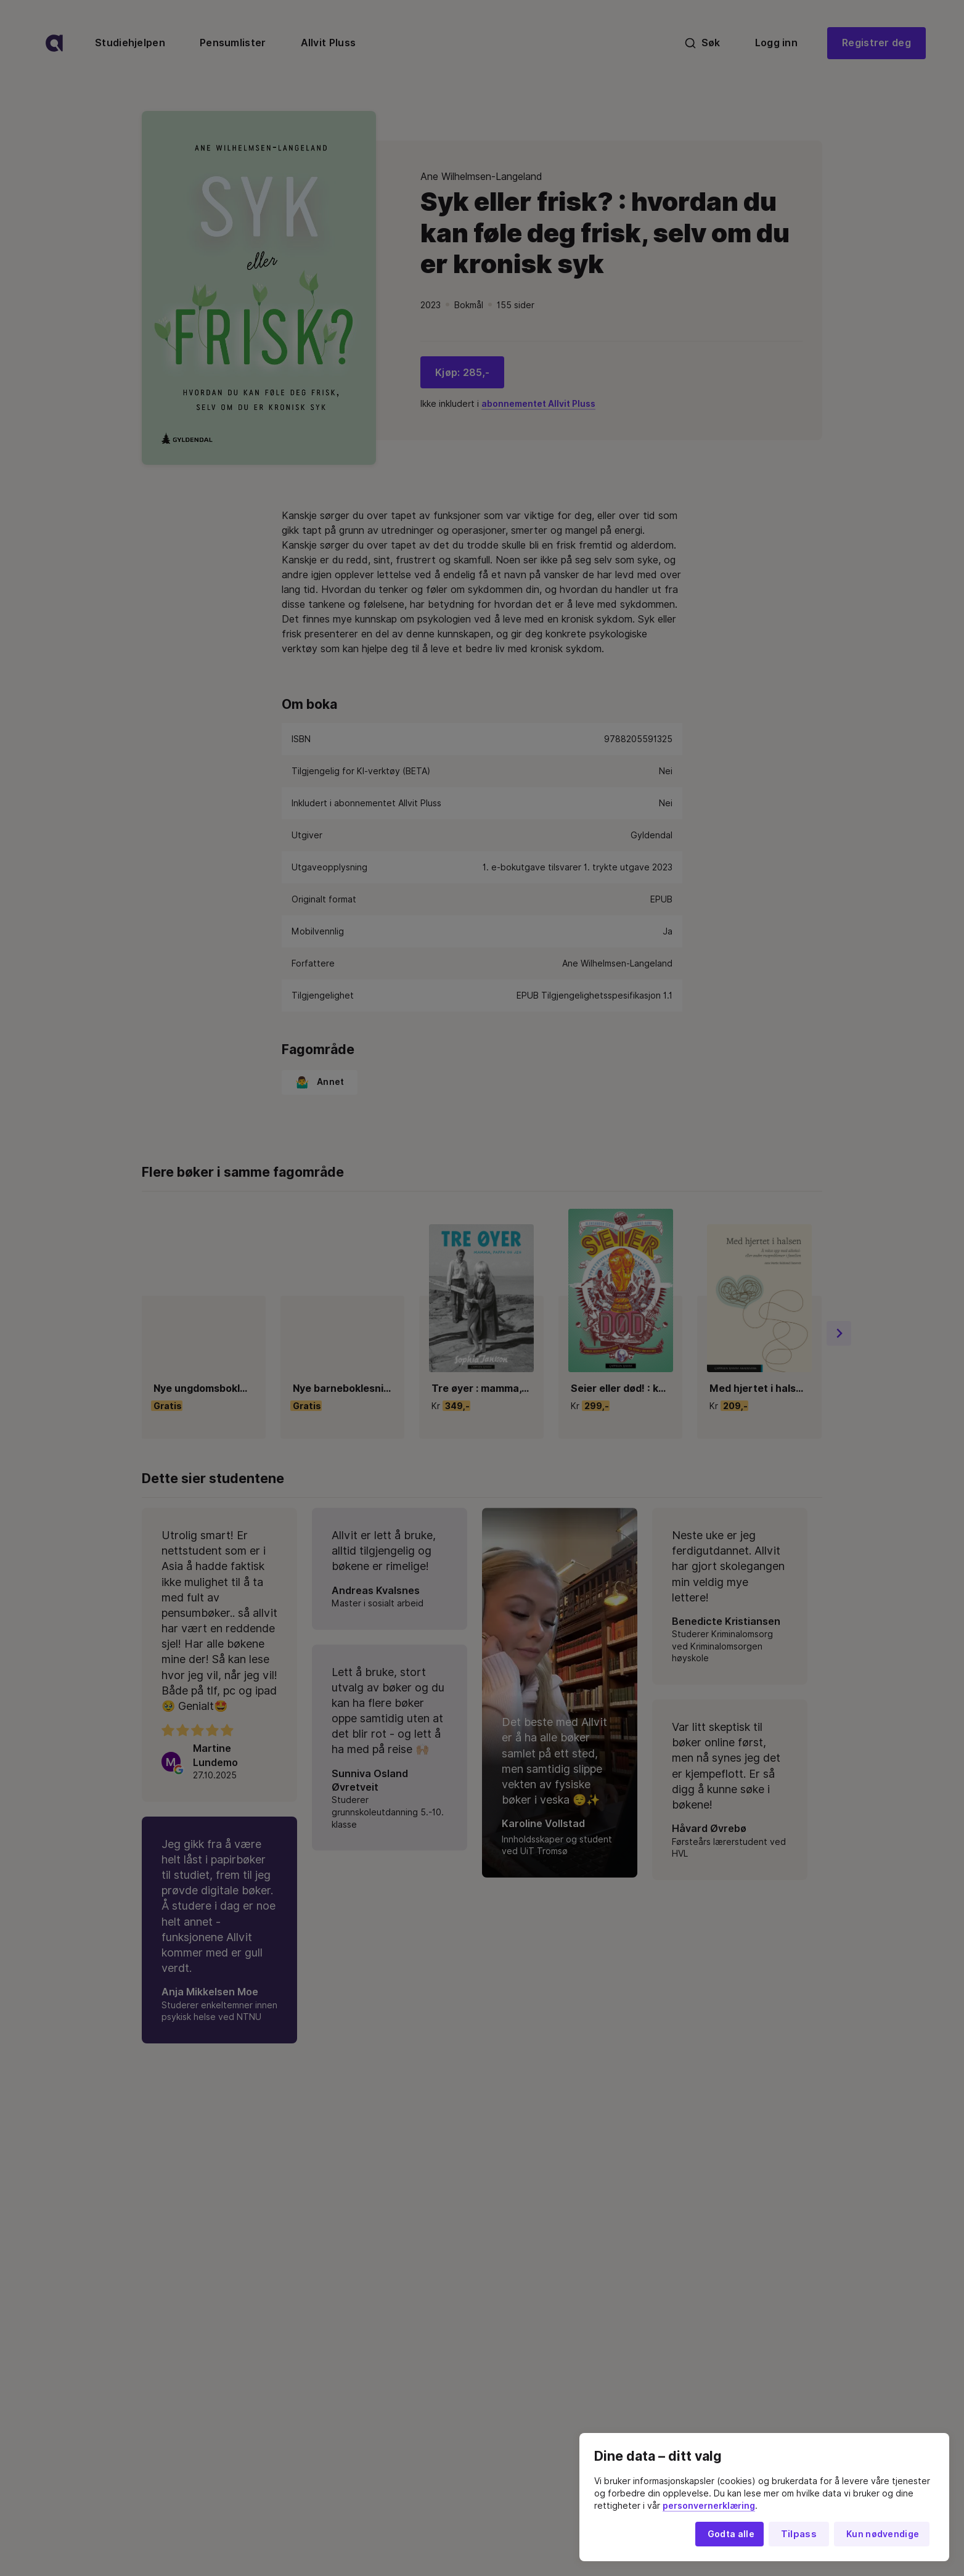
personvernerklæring (709, 2506)
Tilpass (799, 2534)
